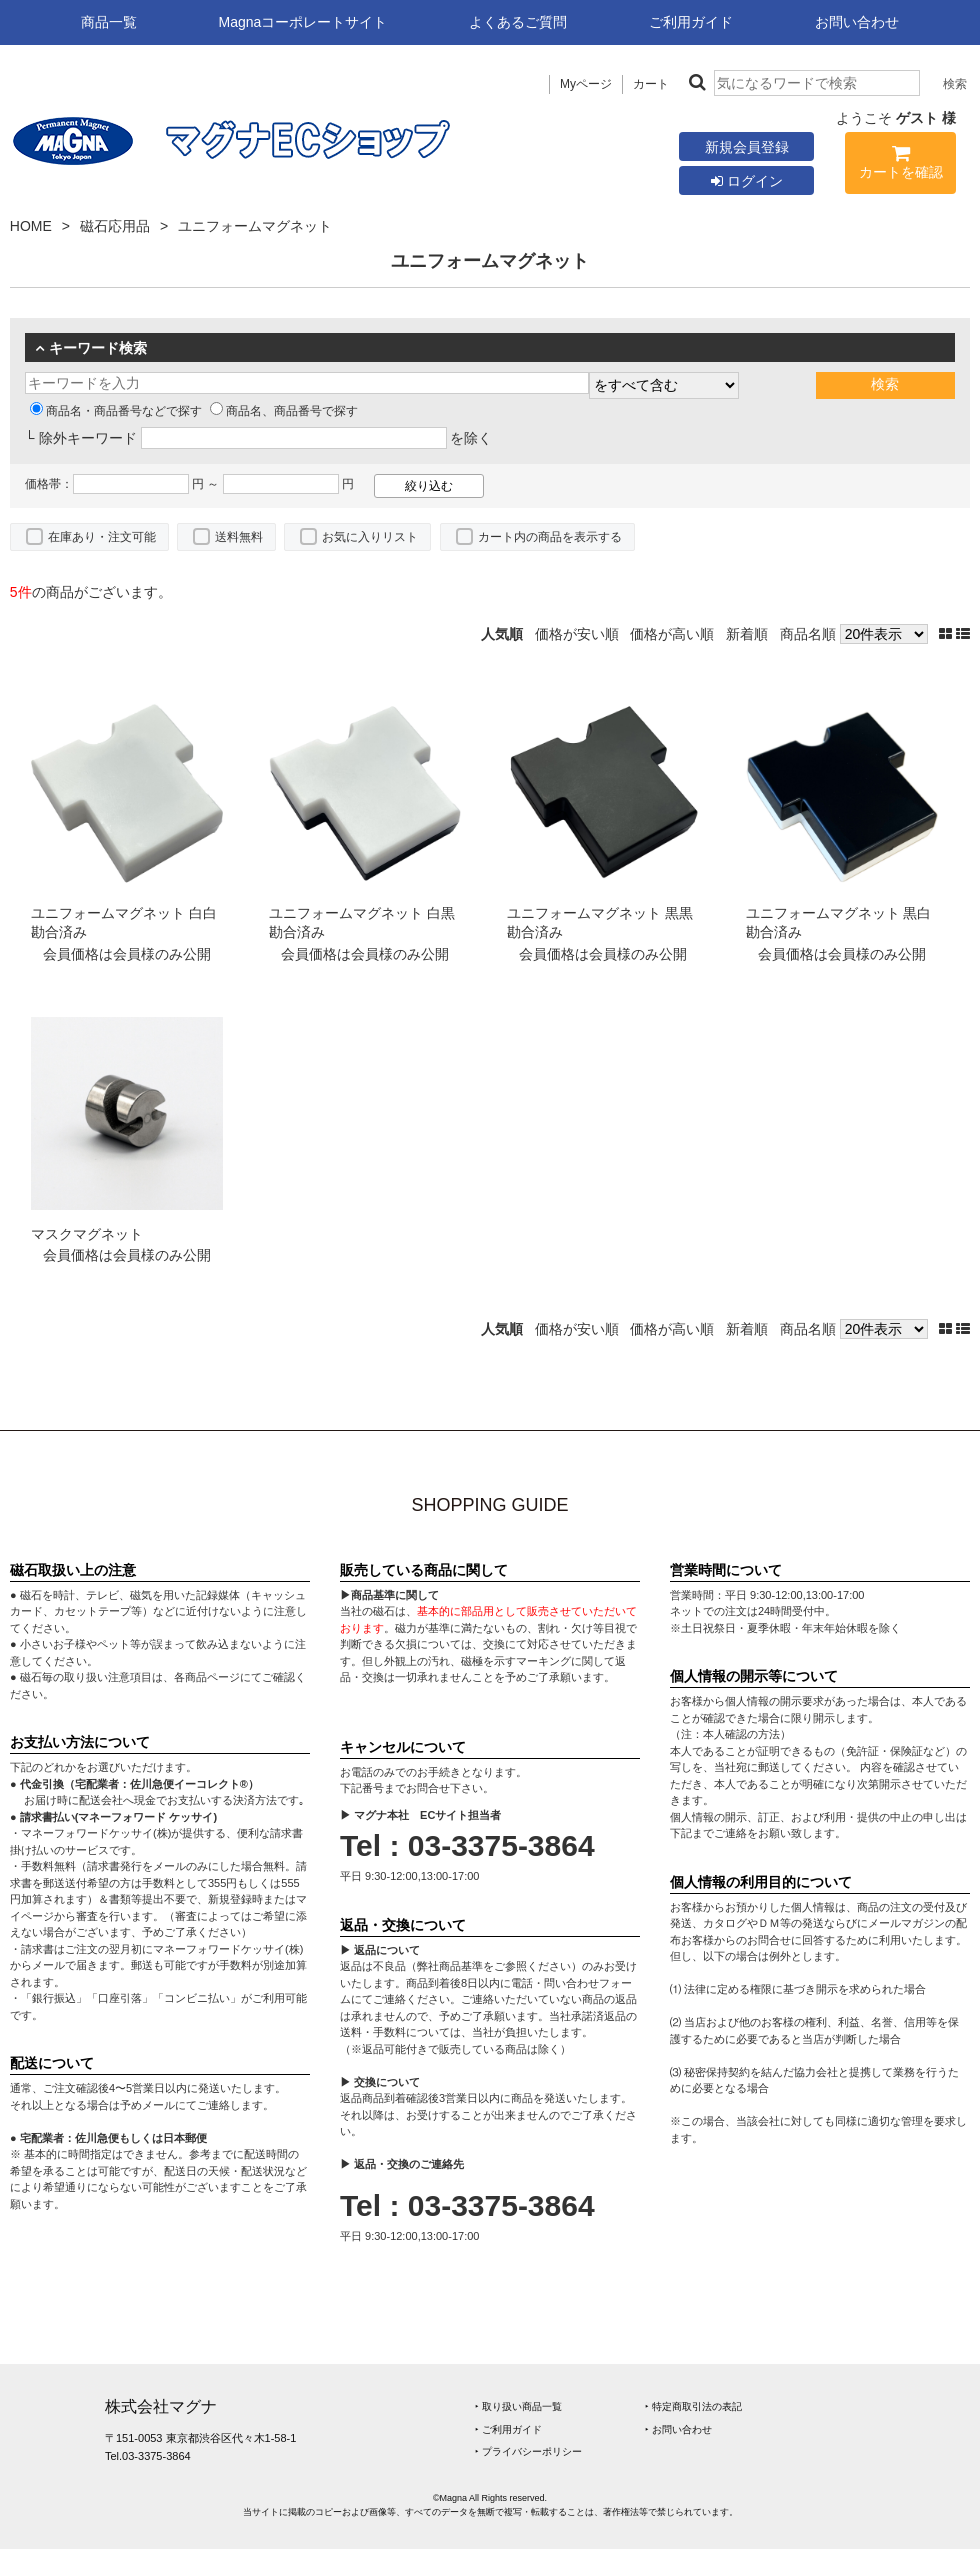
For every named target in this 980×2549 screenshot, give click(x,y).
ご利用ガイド (691, 22)
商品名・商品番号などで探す (116, 411)
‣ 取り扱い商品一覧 (518, 2406)
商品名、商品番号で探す (284, 411)
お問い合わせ (857, 22)
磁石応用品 (115, 226)
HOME (31, 226)
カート (651, 84)
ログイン (747, 181)
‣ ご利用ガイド (508, 2429)
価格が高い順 (672, 634)
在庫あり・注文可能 (102, 537)
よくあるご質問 (518, 22)
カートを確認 (900, 165)
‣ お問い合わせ (678, 2429)
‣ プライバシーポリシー (528, 2451)
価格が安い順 (577, 634)
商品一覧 (109, 22)
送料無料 (239, 537)
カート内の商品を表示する (550, 537)
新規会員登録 (747, 147)
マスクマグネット (87, 1234)
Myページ (586, 84)
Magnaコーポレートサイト (303, 22)
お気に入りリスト (370, 537)
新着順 (747, 634)
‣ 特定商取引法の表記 (693, 2406)
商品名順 (808, 634)
